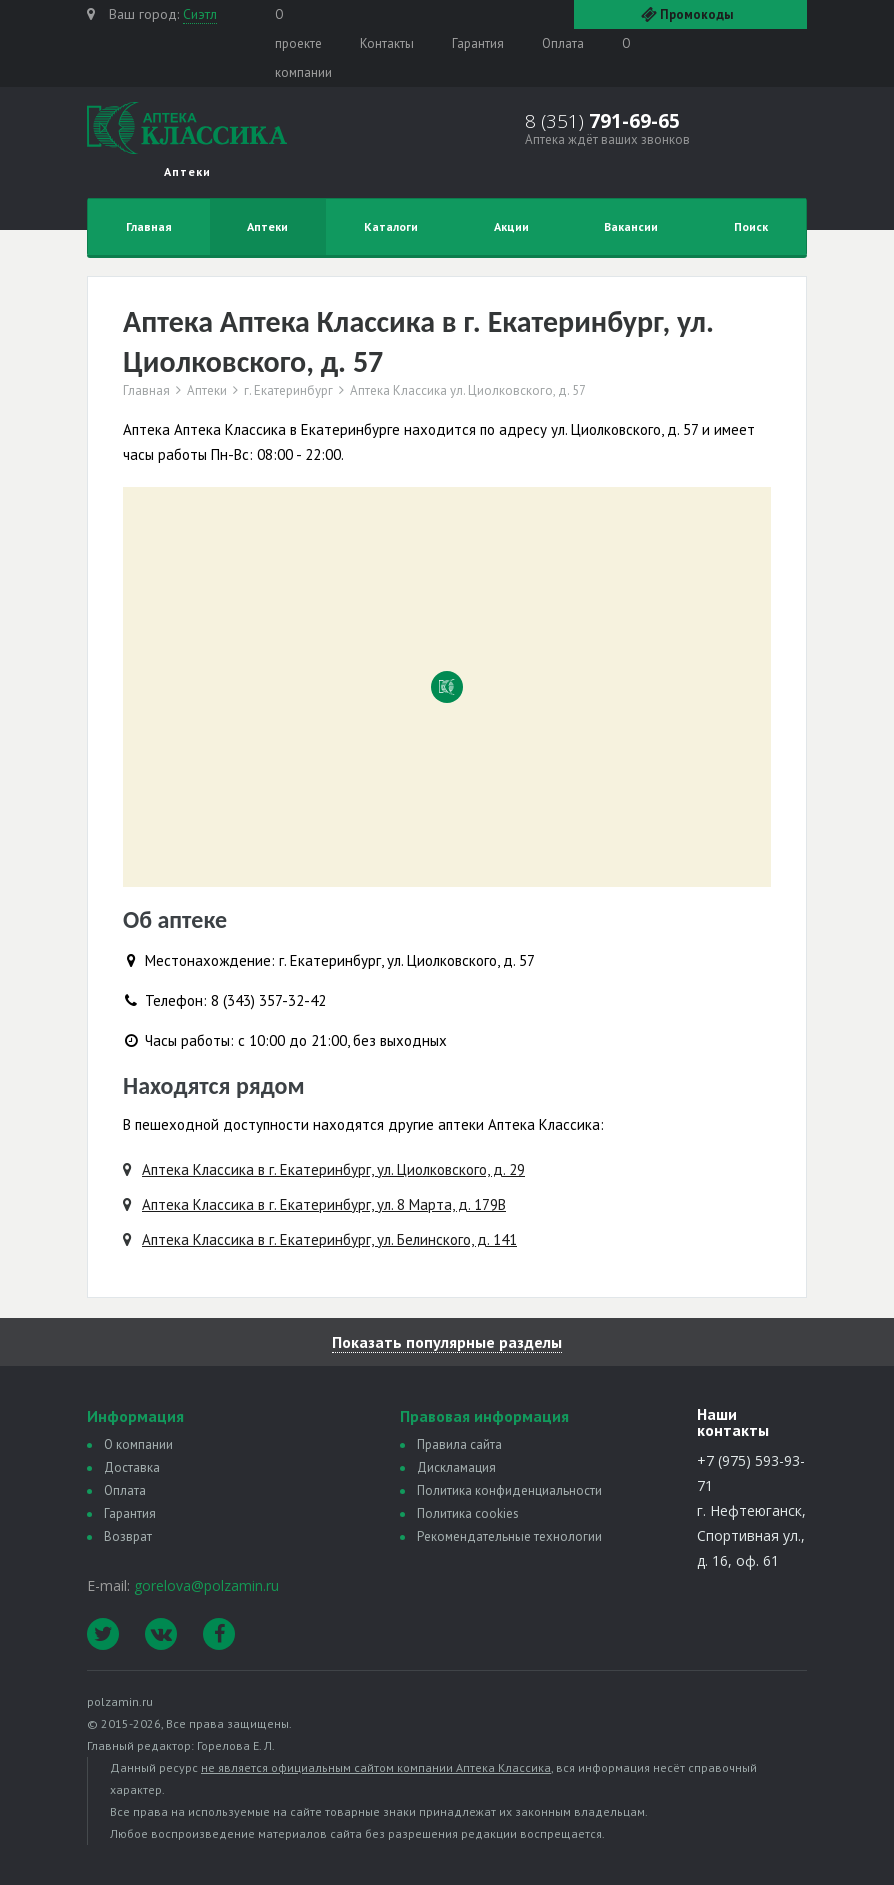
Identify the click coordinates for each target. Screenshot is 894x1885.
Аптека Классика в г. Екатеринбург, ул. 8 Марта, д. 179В (324, 1204)
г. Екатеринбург (288, 391)
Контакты (387, 43)
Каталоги (391, 226)
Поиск (751, 226)
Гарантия (478, 43)
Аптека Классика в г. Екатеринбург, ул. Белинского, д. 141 (329, 1239)
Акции (511, 226)
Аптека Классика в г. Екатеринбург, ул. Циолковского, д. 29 (333, 1169)
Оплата (563, 43)
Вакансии (631, 226)
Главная (149, 226)
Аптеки (267, 226)
